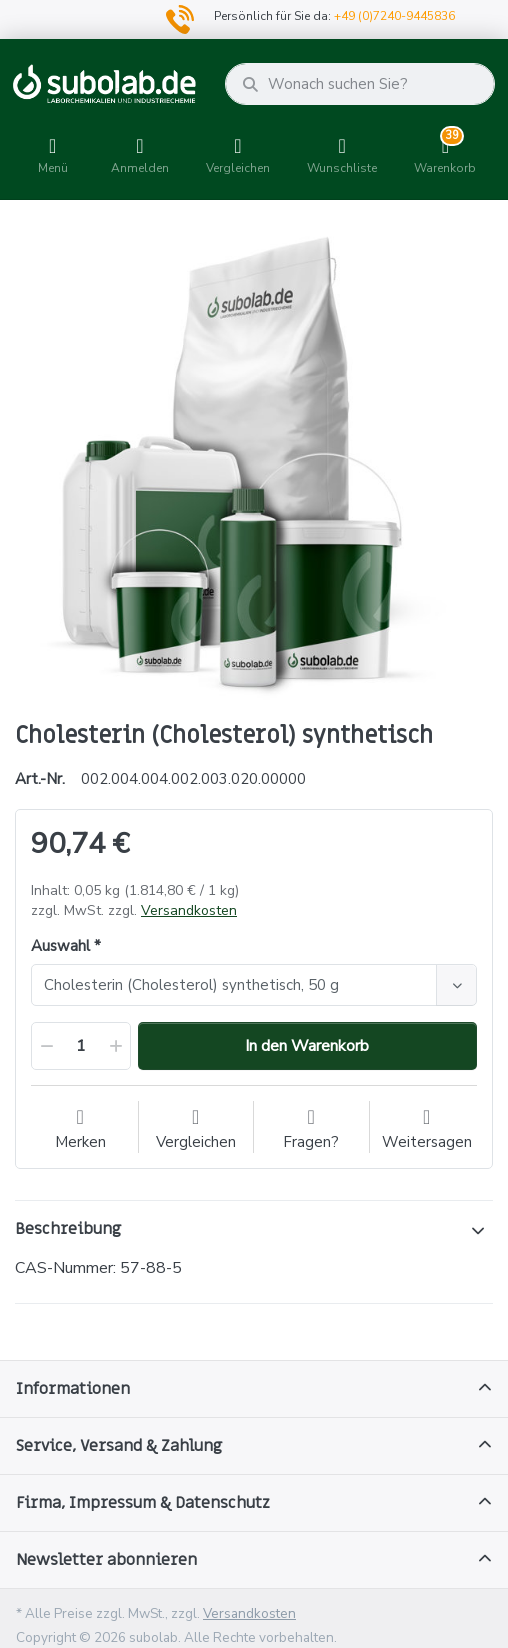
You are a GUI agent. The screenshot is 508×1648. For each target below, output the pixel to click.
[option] (254, 463)
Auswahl (60, 946)
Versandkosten (189, 910)
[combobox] (254, 985)
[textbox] (237, 985)
